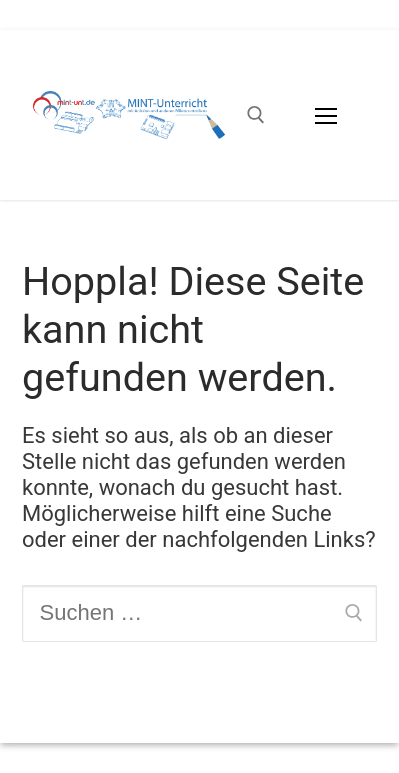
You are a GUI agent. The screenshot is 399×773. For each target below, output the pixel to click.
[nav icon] (326, 114)
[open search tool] (256, 115)
